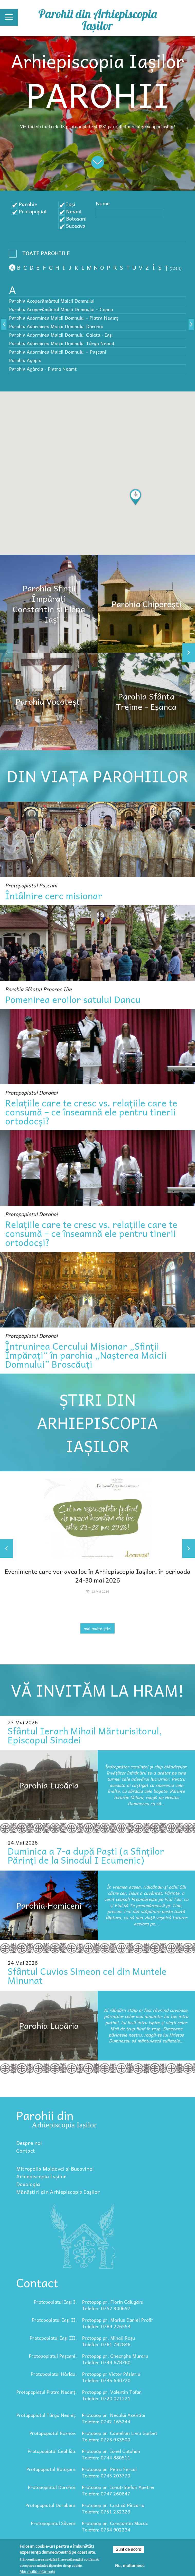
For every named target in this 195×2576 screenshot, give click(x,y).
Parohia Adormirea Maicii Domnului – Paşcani (57, 351)
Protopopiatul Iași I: (55, 2302)
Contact (25, 2150)
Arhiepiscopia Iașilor (41, 2176)
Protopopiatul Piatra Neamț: (46, 2392)
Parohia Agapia (25, 360)
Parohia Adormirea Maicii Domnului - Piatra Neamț (63, 317)
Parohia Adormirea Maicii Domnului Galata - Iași (61, 334)
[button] (135, 497)
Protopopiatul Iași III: (53, 2338)
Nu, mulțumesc (130, 2565)
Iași (70, 204)
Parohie (28, 204)
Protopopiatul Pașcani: (53, 2356)
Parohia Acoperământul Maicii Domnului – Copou (61, 309)
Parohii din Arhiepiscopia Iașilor (97, 19)
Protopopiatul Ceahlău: (52, 2451)
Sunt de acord (128, 2549)
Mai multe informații (37, 2571)
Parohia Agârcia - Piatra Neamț (43, 368)
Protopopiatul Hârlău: (54, 2374)
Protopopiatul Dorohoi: (52, 2487)
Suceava (75, 225)
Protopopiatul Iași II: (54, 2320)
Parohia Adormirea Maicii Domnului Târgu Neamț (62, 343)
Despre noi (29, 2143)
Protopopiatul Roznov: (53, 2433)
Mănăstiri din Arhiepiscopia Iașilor (58, 2192)
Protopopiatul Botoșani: (51, 2469)
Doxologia (28, 2184)
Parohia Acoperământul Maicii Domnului (52, 300)
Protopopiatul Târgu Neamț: (46, 2415)
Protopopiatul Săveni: (54, 2523)
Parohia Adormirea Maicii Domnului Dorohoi (56, 326)
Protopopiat (33, 211)
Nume (103, 203)
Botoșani (76, 218)
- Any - (41, 254)
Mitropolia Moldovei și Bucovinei (55, 2168)
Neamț (74, 211)
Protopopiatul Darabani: (51, 2505)
